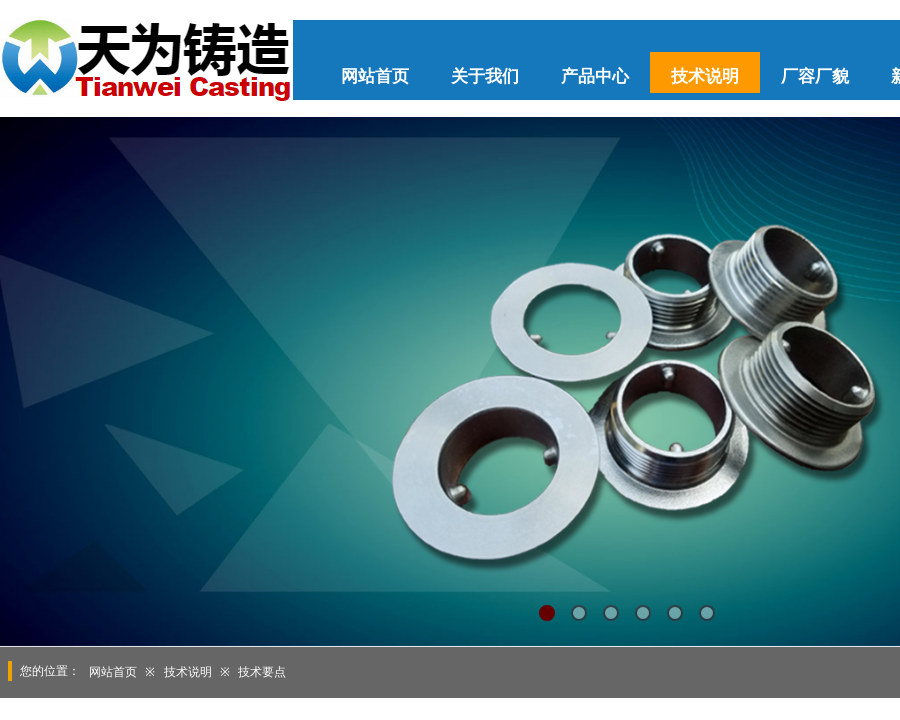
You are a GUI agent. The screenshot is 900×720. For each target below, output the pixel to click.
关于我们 (485, 76)
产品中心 (595, 76)
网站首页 (375, 76)
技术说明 (705, 76)
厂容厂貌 (815, 76)
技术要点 (262, 672)
